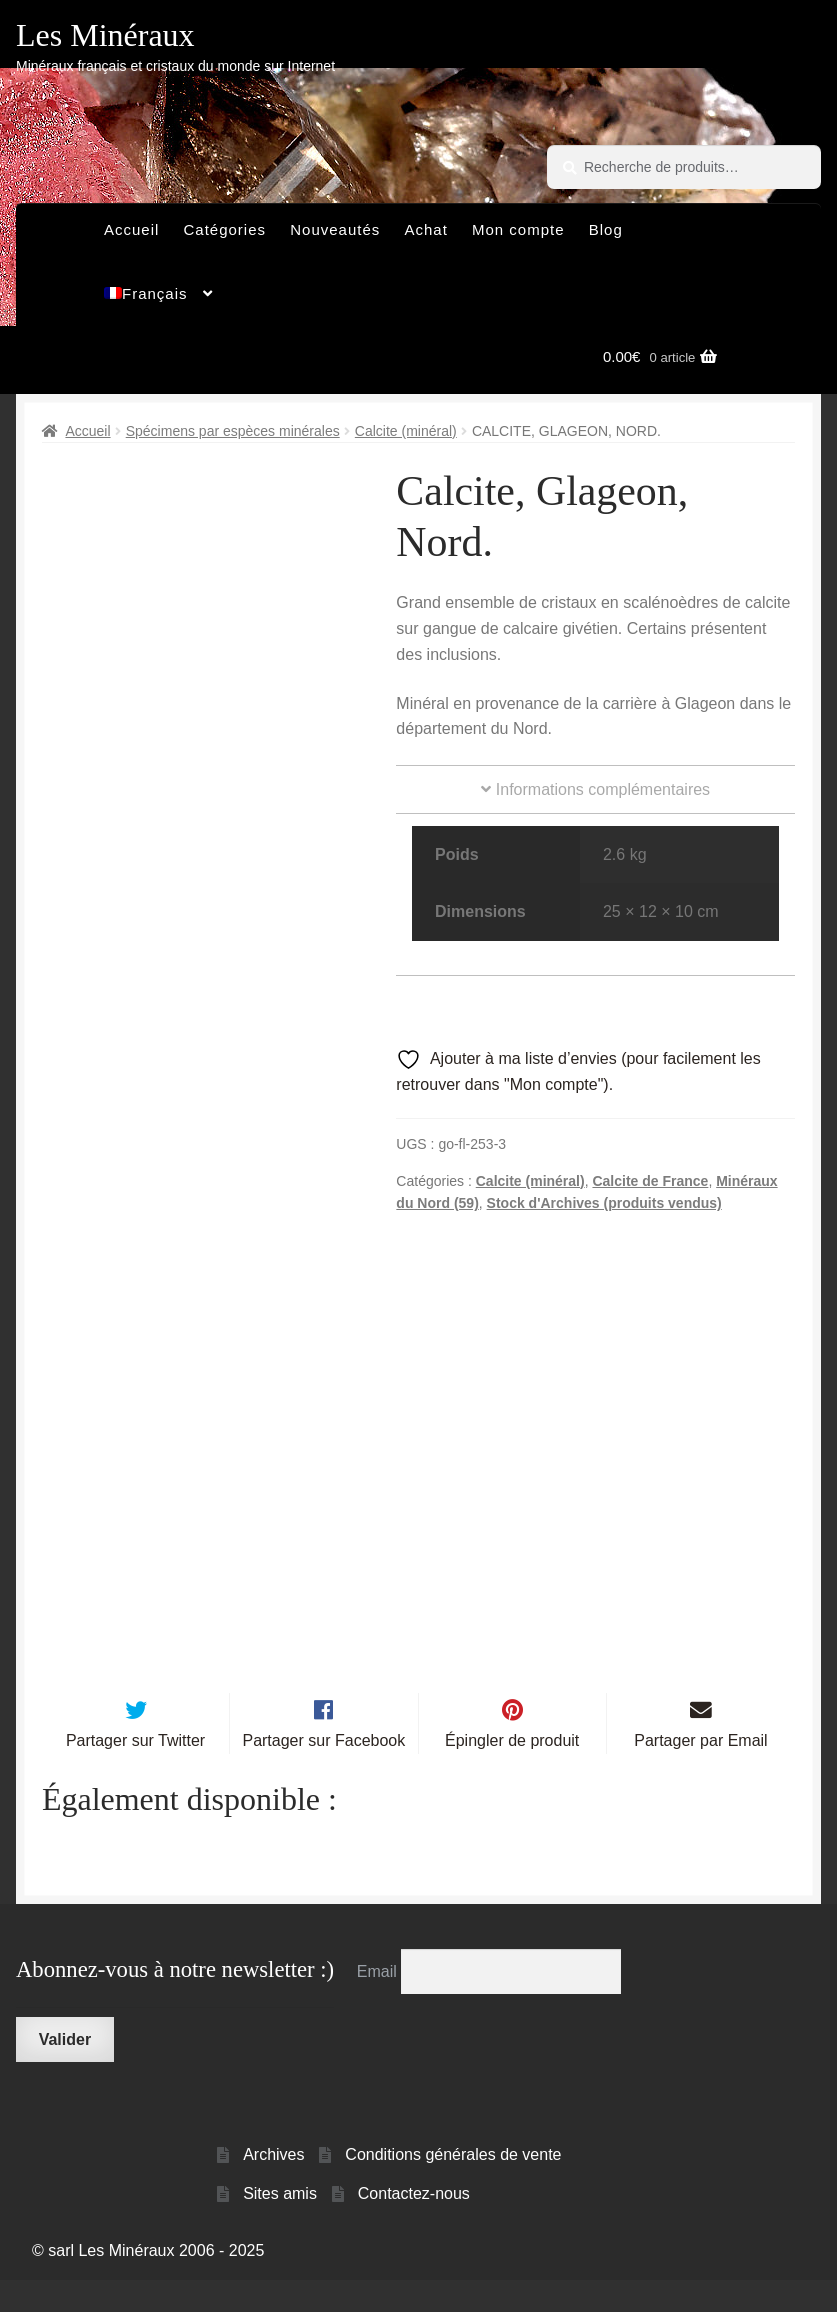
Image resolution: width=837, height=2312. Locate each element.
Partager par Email (700, 1773)
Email (379, 2003)
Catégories (225, 229)
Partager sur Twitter (135, 1773)
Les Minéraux (105, 35)
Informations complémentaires (595, 789)
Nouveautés (335, 229)
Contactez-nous (414, 2226)
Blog (606, 229)
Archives (273, 2187)
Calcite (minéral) (406, 431)
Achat (425, 229)
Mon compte (518, 229)
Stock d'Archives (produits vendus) (604, 1203)
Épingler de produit (512, 1773)
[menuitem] (158, 299)
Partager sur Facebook (323, 1773)
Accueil (131, 229)
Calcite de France (650, 1181)
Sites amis (280, 2226)
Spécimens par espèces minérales (233, 431)
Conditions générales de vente (453, 2187)
